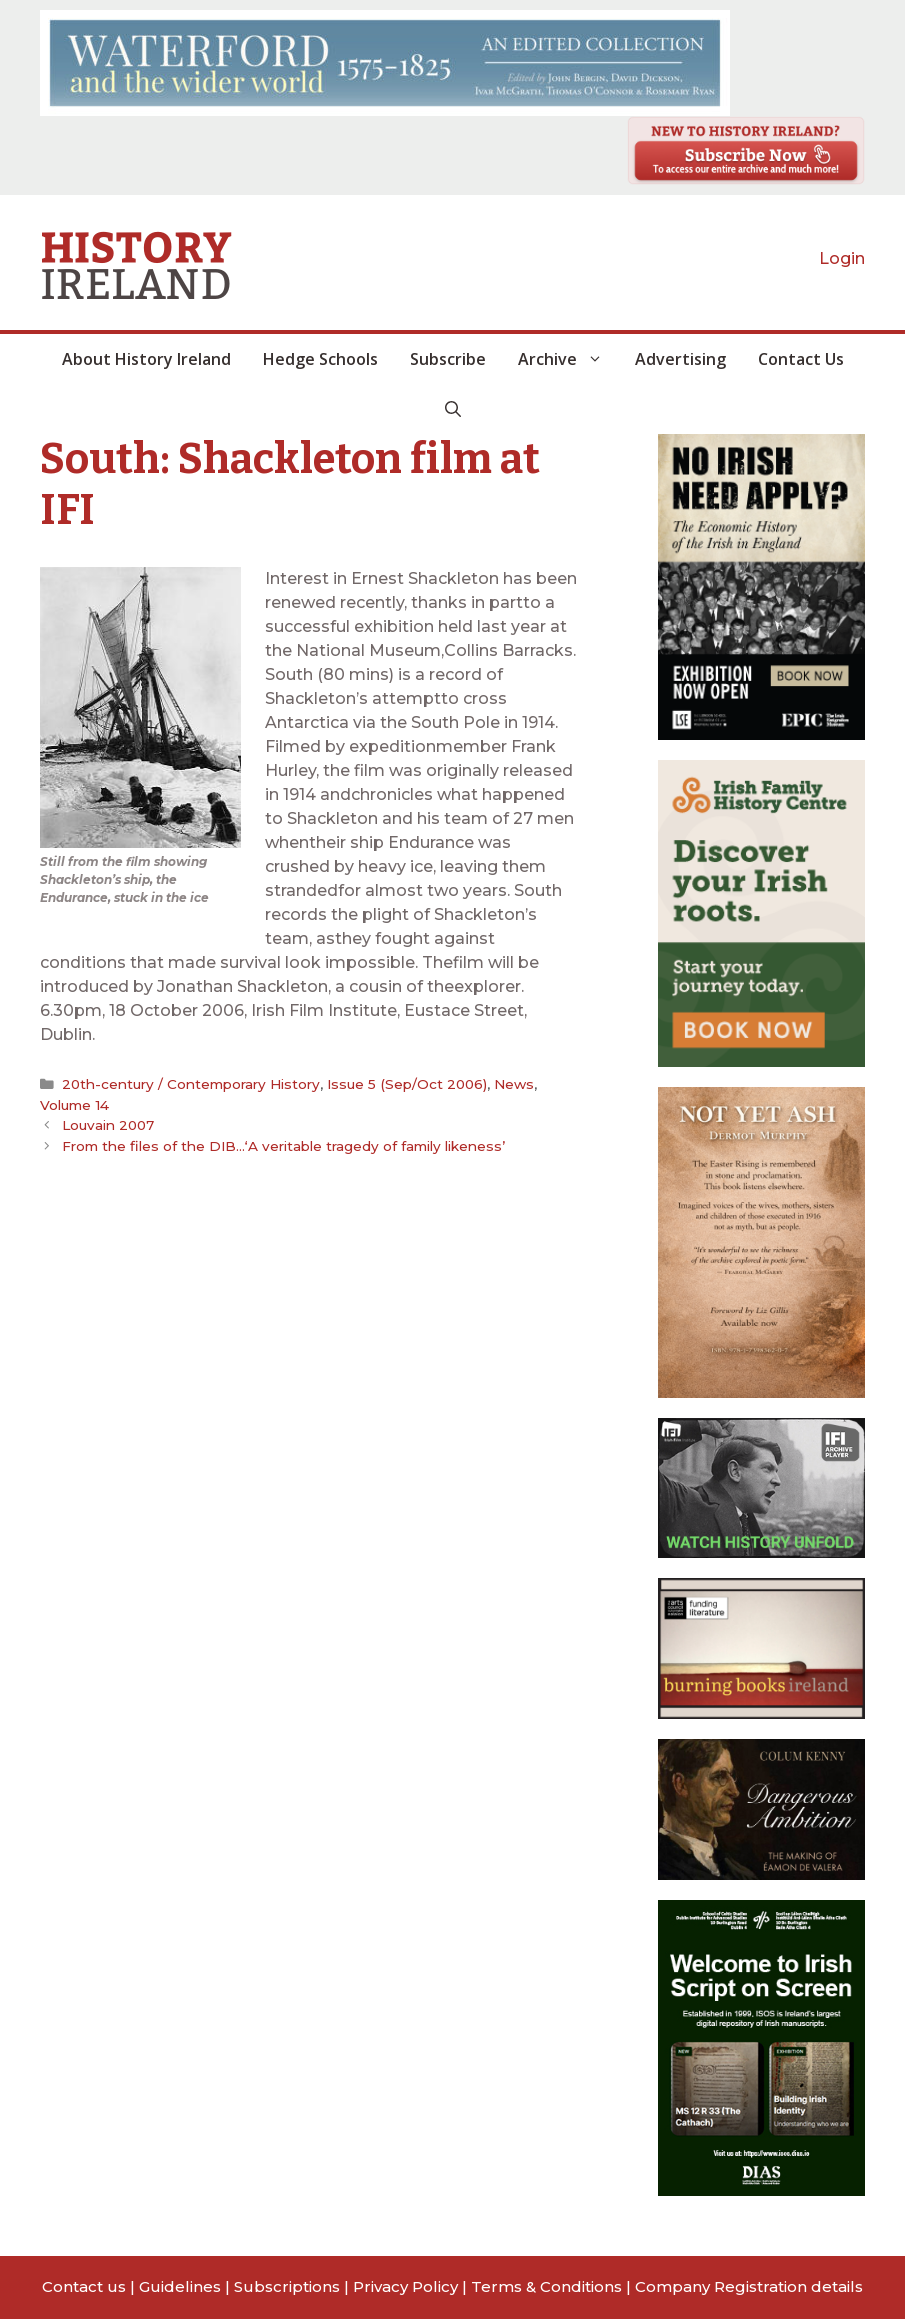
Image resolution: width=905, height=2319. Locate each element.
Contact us (84, 2286)
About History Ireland (146, 359)
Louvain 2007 (108, 1125)
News (515, 1084)
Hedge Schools (320, 359)
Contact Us (801, 359)
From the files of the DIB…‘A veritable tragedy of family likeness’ (284, 1146)
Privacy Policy (405, 2286)
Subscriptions (287, 2286)
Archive (568, 359)
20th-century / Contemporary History (191, 1084)
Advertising (680, 359)
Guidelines (180, 2286)
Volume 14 (74, 1105)
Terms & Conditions (546, 2286)
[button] (453, 409)
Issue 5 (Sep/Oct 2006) (407, 1084)
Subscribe (448, 359)
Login (842, 258)
